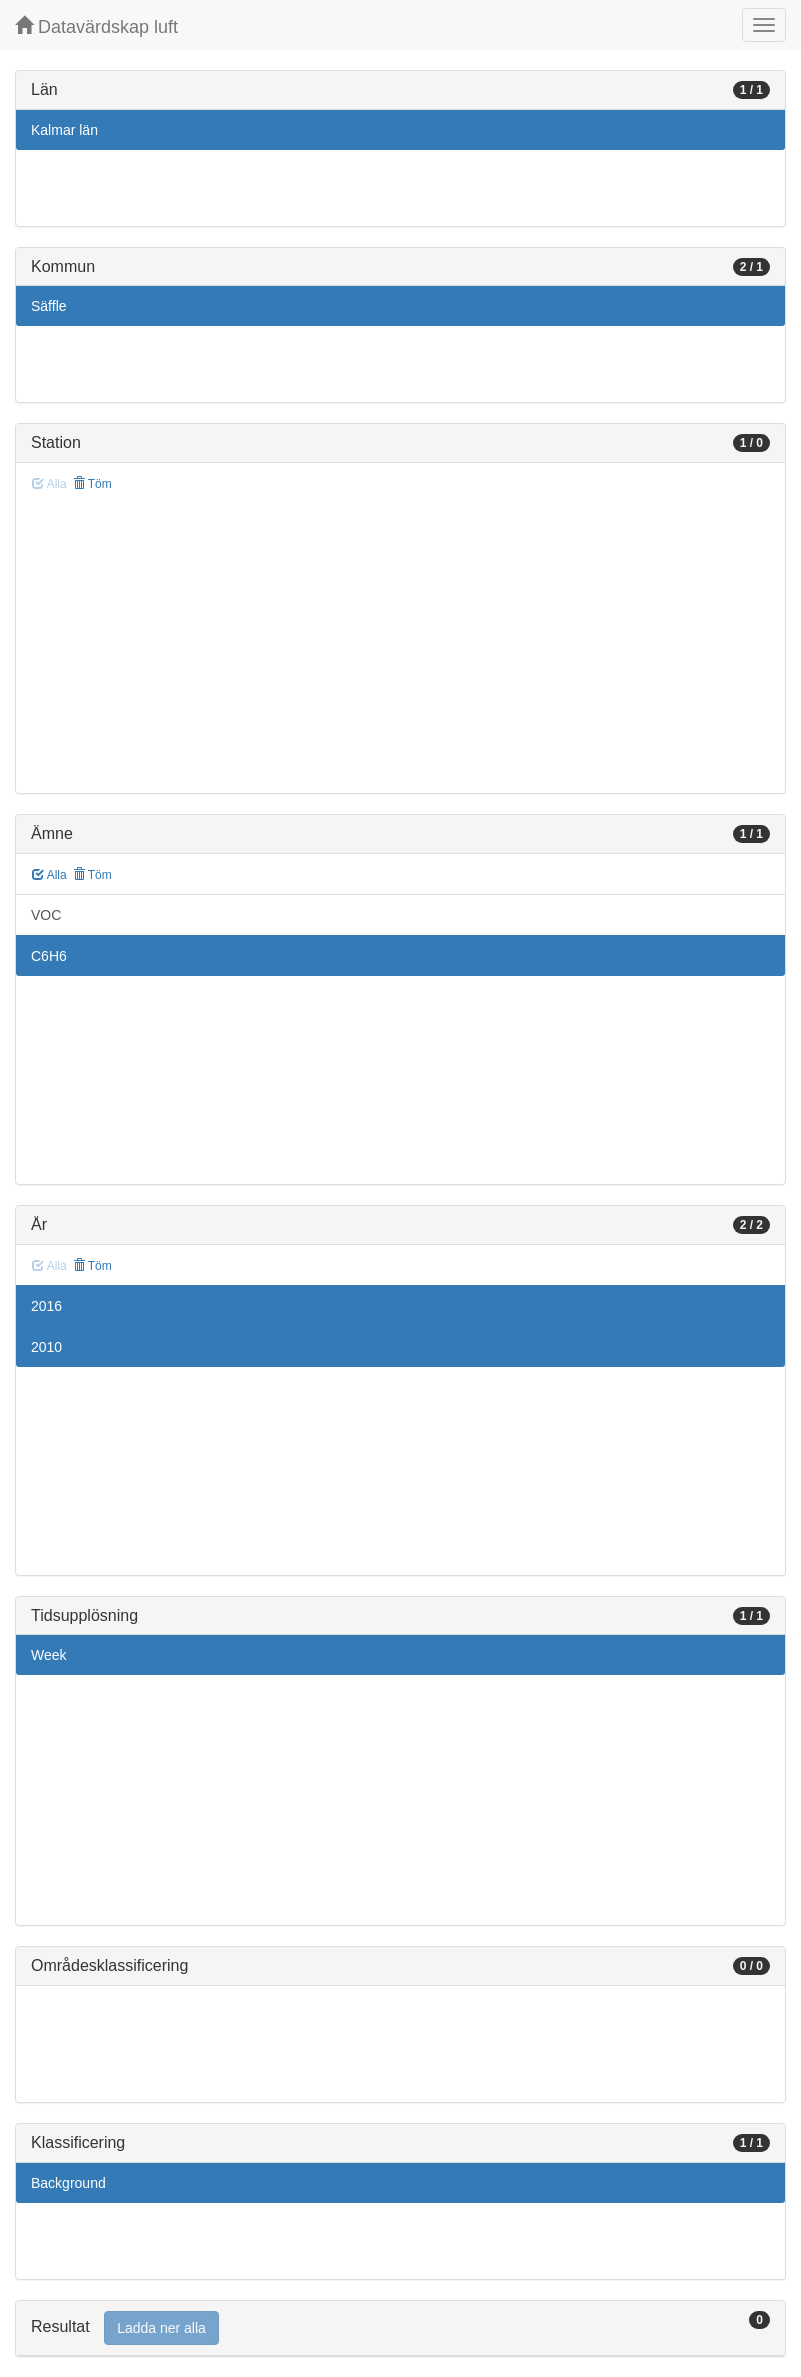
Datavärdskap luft (96, 26)
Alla (49, 875)
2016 (46, 1306)
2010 (46, 1347)
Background (68, 2183)
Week (49, 1655)
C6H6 (49, 956)
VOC (46, 915)
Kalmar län (64, 130)
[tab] (400, 2328)
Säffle (49, 306)
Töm (92, 484)
